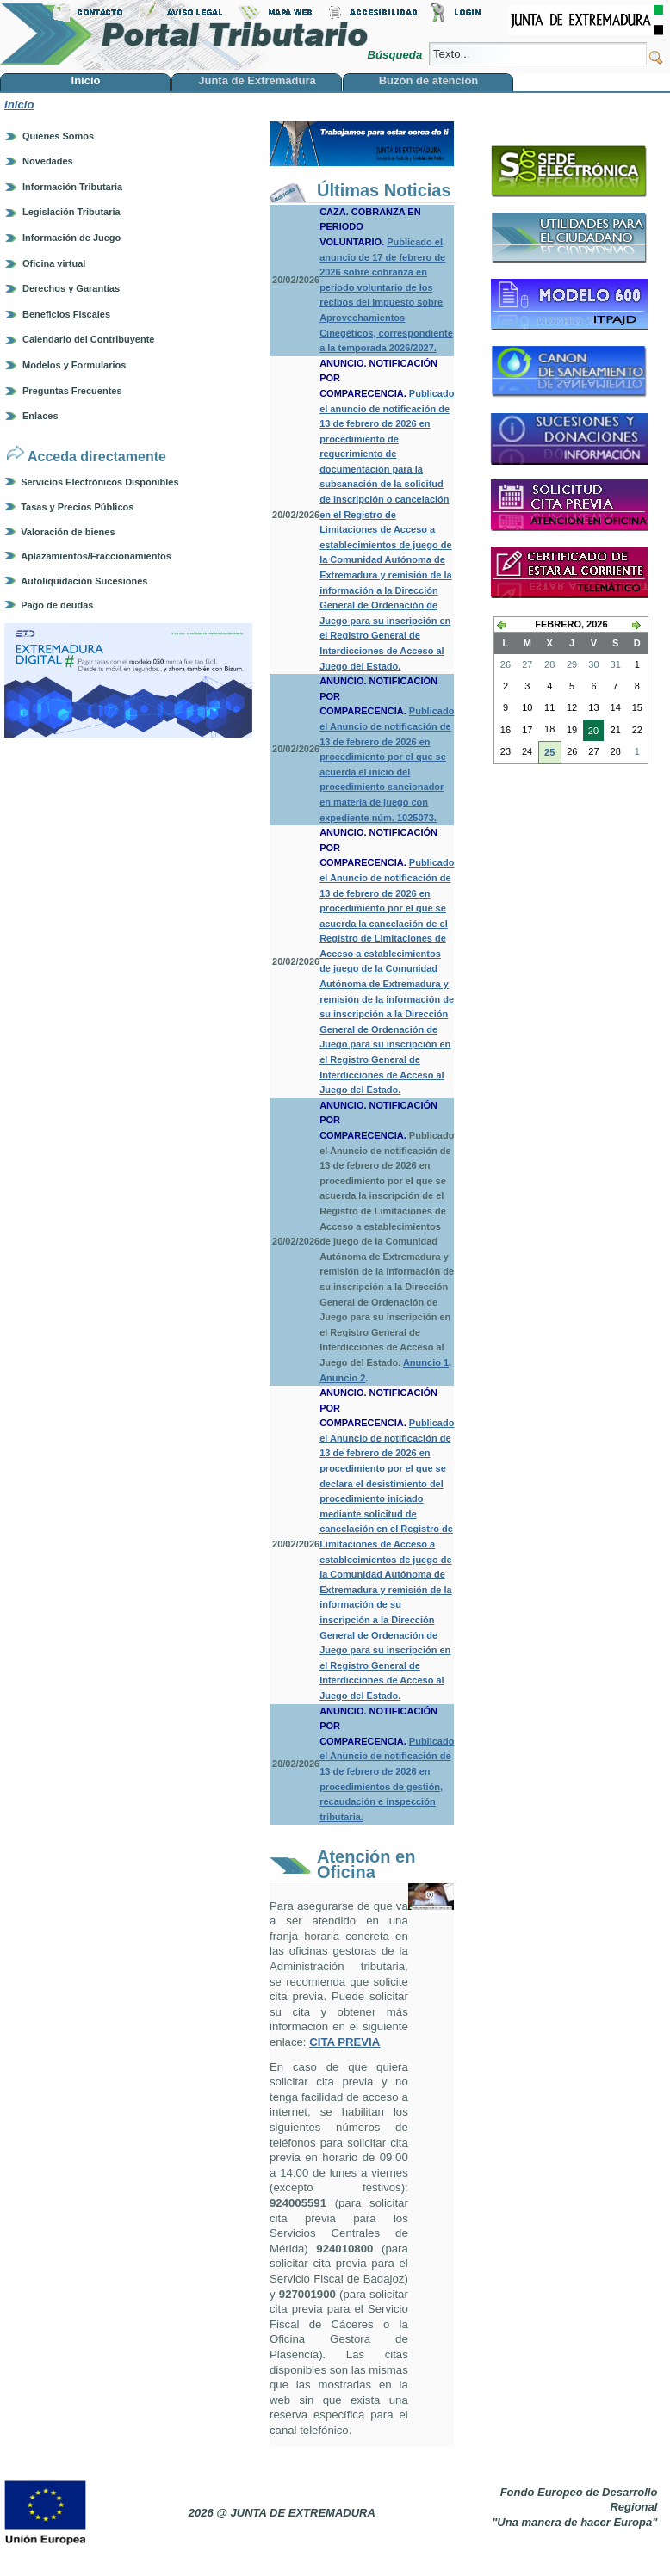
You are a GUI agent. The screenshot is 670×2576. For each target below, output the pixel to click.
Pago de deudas (57, 605)
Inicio (19, 104)
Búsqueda (396, 54)
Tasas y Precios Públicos (77, 507)
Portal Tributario (184, 35)
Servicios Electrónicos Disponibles (99, 482)
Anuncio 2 (342, 1378)
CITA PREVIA (344, 2041)
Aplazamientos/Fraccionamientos (96, 556)
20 (591, 732)
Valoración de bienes (68, 532)
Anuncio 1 (426, 1362)
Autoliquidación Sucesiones (84, 581)
